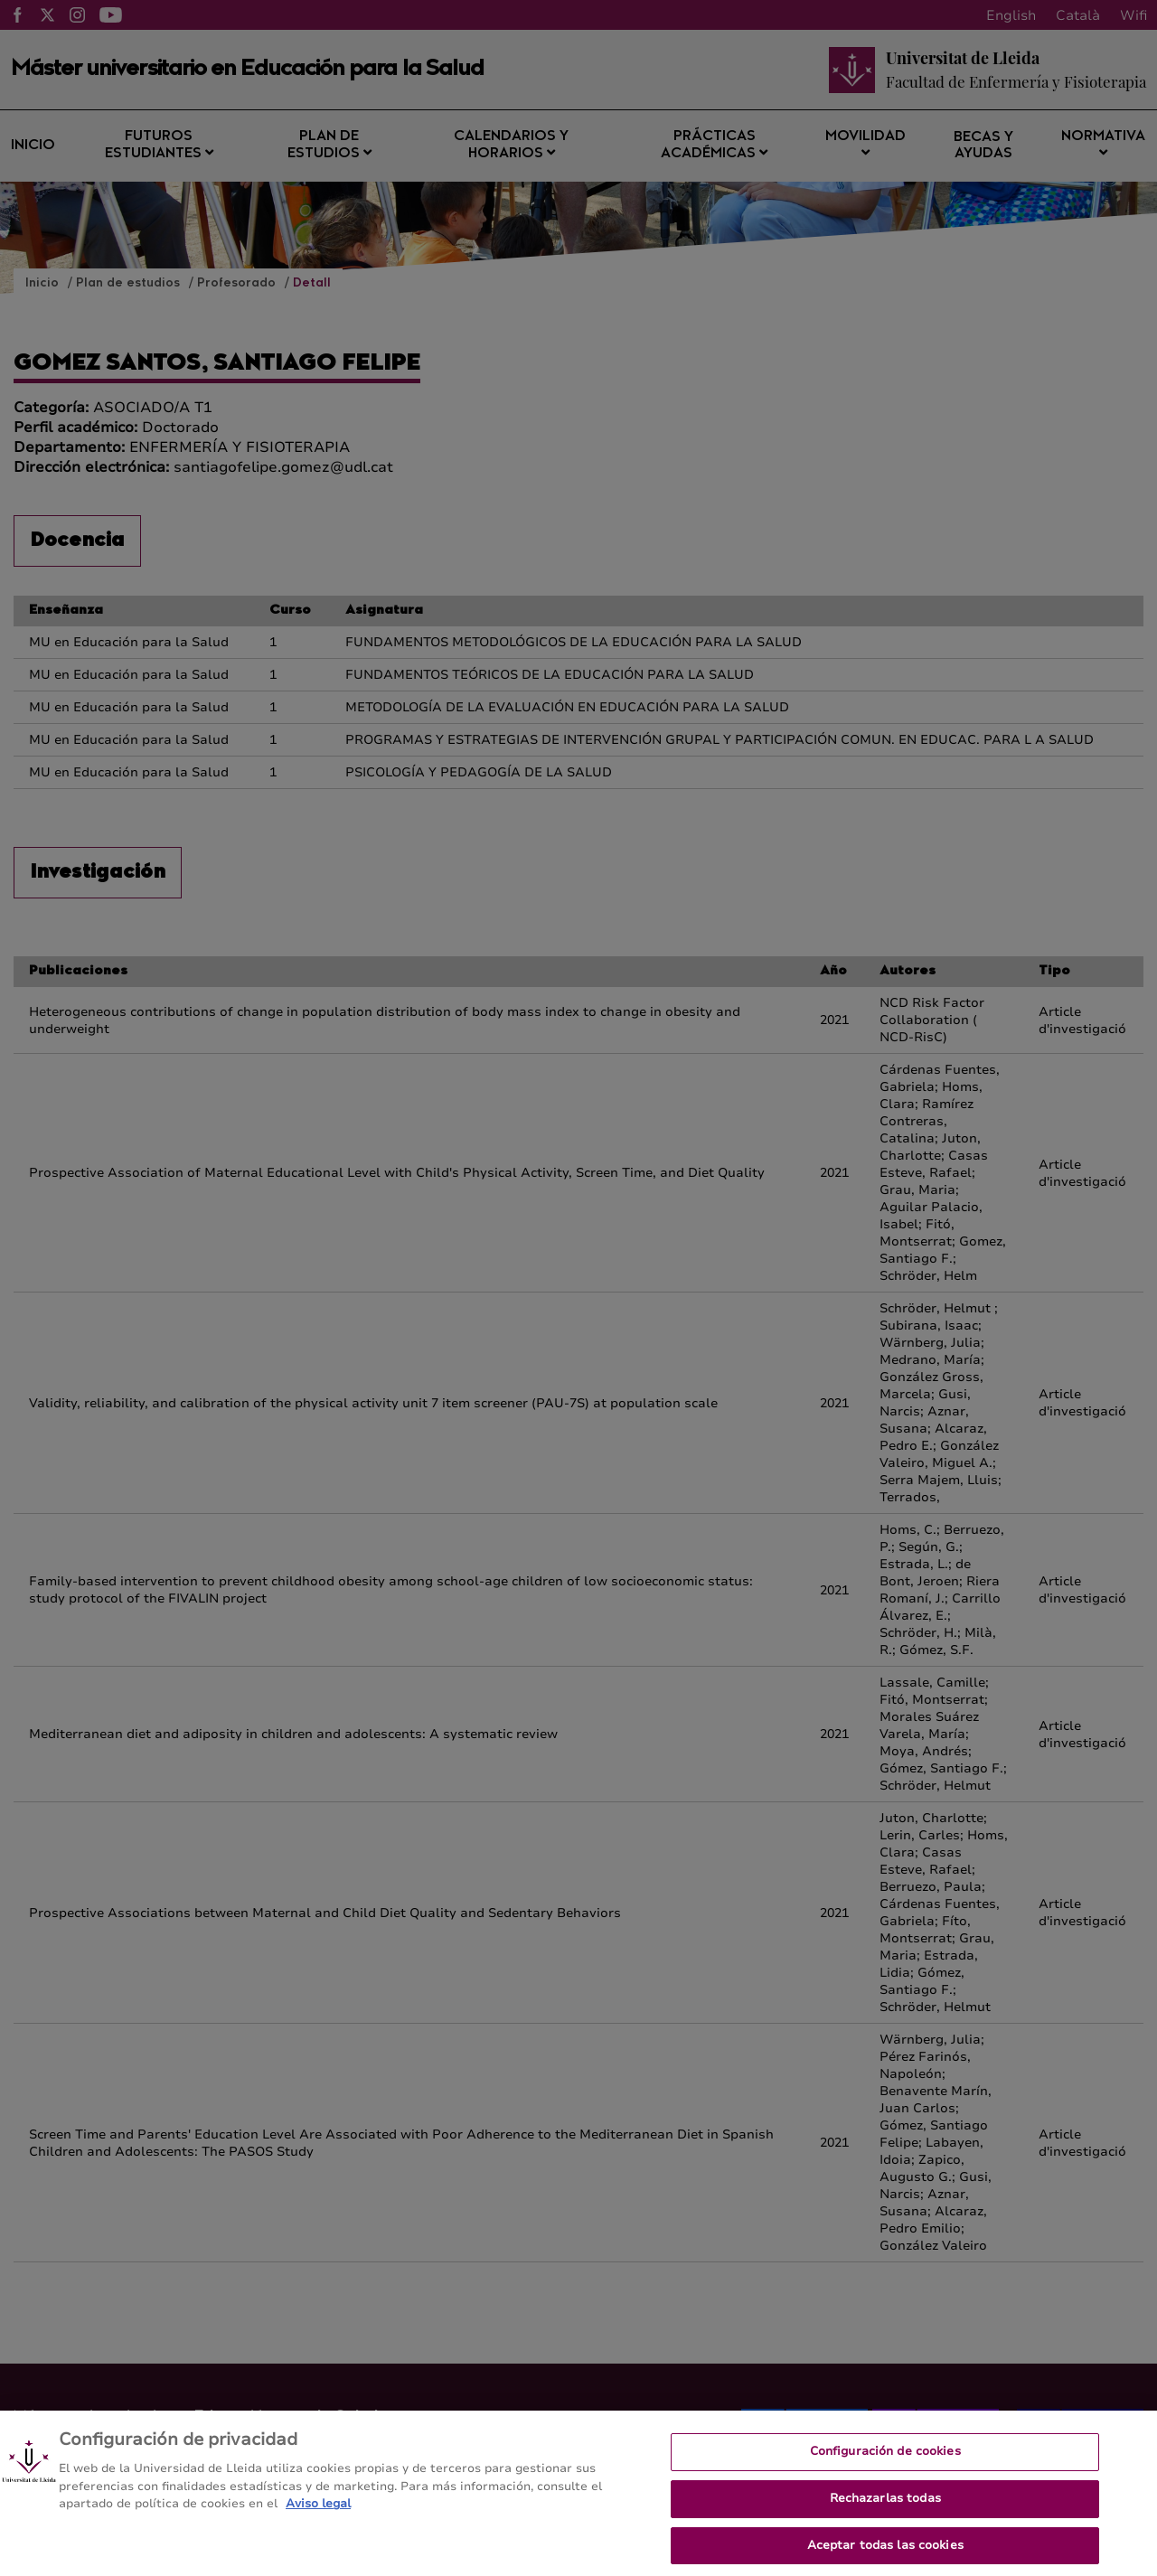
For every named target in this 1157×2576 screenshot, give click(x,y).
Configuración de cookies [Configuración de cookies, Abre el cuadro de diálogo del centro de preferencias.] (885, 2459)
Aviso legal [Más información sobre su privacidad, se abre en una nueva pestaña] (318, 2512)
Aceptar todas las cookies (885, 2552)
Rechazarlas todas (885, 2505)
